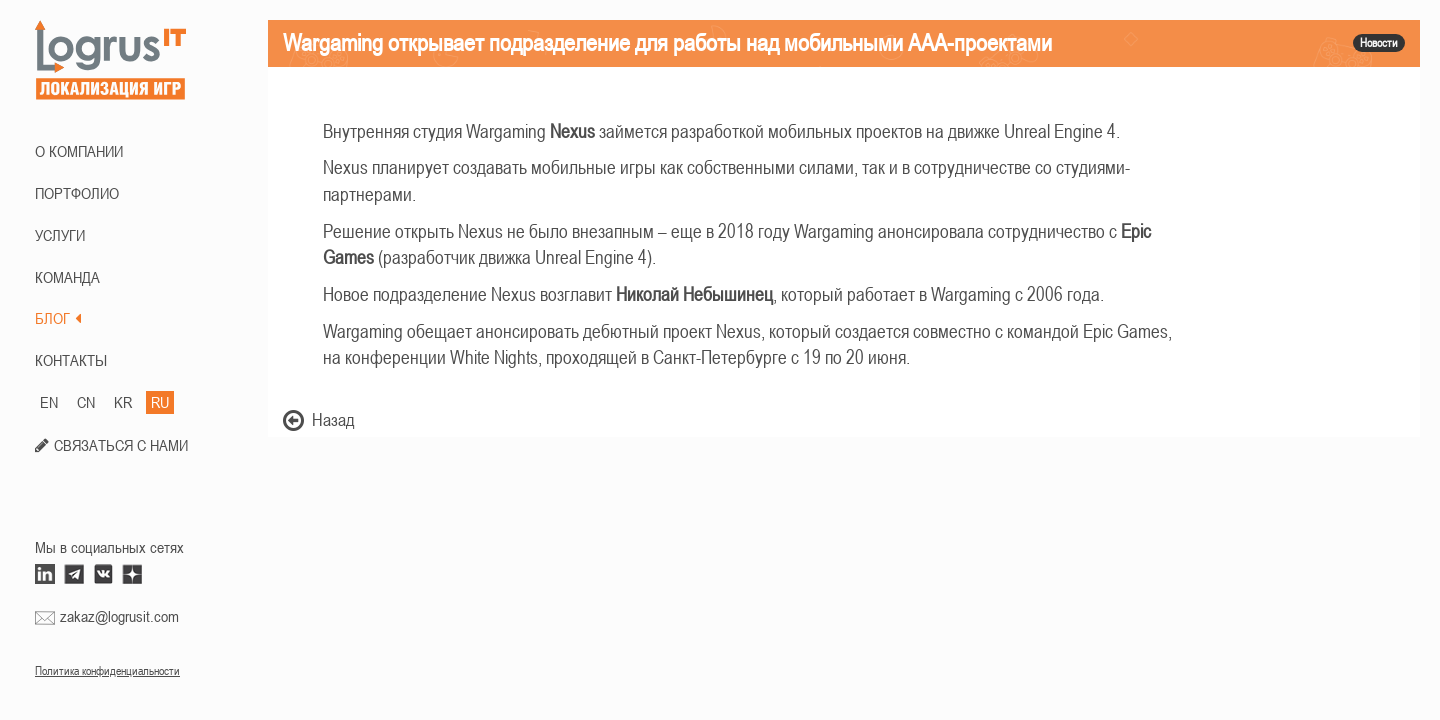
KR (123, 402)
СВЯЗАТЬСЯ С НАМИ (121, 445)
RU (160, 402)
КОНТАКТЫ (71, 360)
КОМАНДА (67, 277)
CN (86, 402)
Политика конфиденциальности (107, 671)
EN (49, 402)
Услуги (60, 235)
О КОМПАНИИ (79, 151)
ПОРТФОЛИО (77, 193)
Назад (319, 419)
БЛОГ (58, 318)
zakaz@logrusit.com (119, 616)
